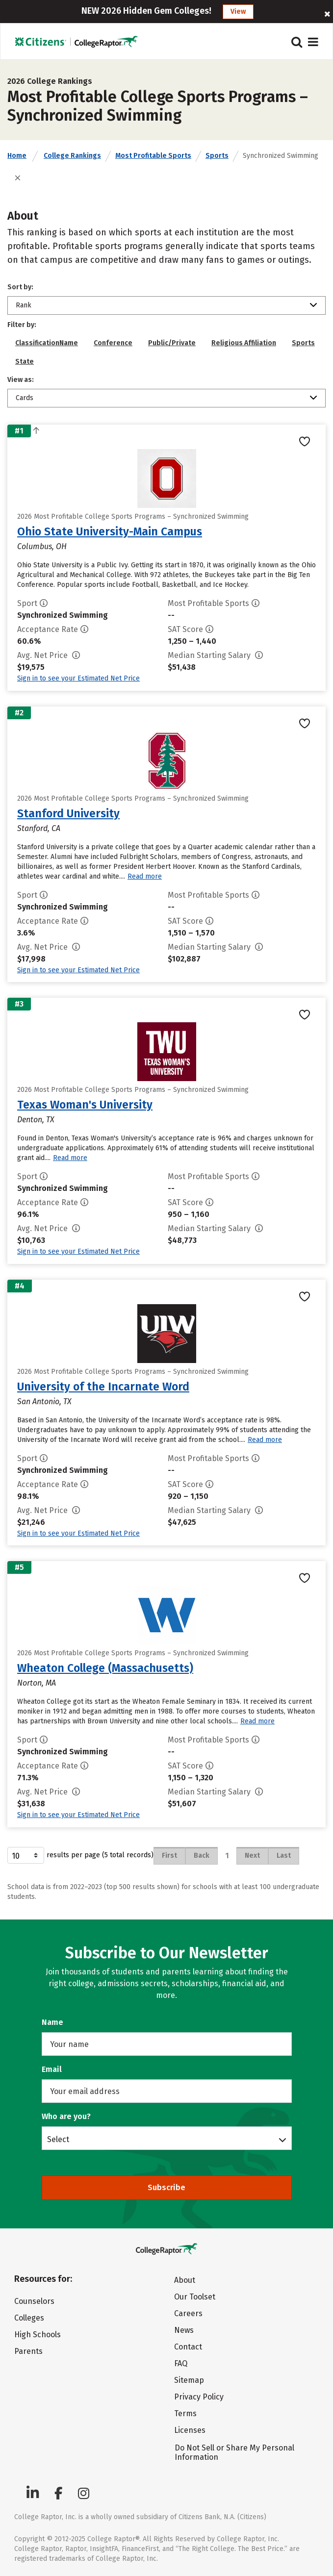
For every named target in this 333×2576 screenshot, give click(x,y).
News (184, 2330)
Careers (188, 2313)
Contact (188, 2346)
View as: (20, 380)
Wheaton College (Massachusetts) (105, 1668)
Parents (28, 2351)
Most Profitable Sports (153, 156)
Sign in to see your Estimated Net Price (78, 678)
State (24, 361)
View (238, 11)
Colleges (29, 2318)
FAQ (180, 2363)
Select (58, 2139)
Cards (24, 398)
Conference (113, 343)
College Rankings (72, 156)
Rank (23, 305)
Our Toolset (194, 2296)
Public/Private (172, 343)
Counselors (34, 2301)
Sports (217, 156)
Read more (145, 876)
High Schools (37, 2334)
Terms (185, 2413)
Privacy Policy (199, 2396)
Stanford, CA (38, 828)
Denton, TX (35, 1119)
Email (52, 2069)
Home (16, 156)
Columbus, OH (42, 546)
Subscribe (166, 2187)
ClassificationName (46, 343)
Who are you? (66, 2116)
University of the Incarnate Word (103, 1386)
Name (52, 2022)
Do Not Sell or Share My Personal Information (234, 2452)
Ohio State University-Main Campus (109, 531)
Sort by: (20, 287)
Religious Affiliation (243, 343)
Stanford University (68, 813)
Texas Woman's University (85, 1104)
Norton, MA (36, 1683)
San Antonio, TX (44, 1401)
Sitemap (189, 2380)
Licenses (189, 2430)
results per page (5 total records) (80, 1855)
